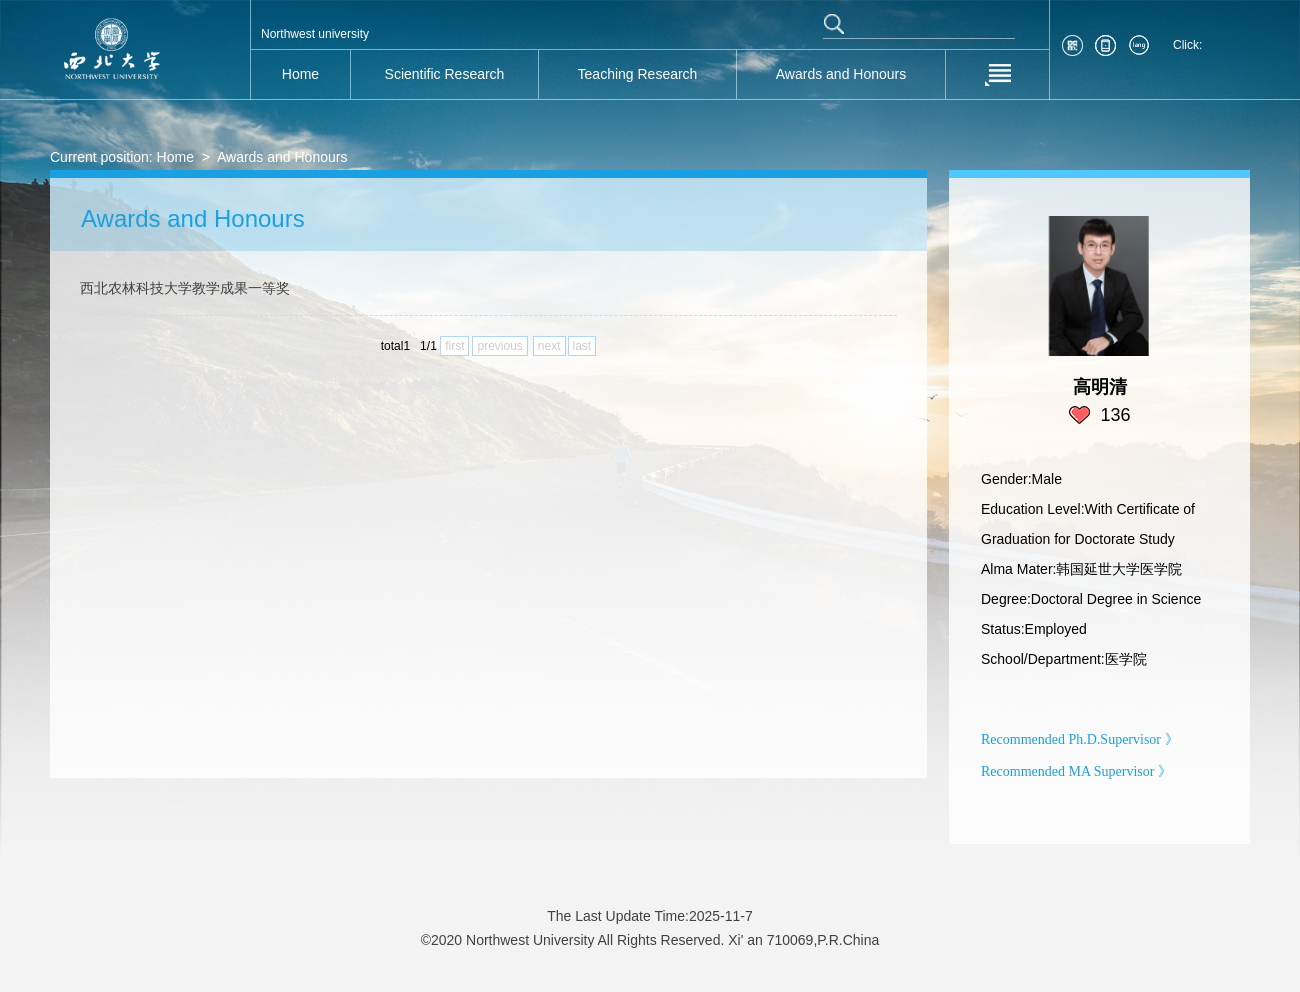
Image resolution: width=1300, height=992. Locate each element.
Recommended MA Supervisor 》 (1076, 771)
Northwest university (315, 34)
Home (175, 157)
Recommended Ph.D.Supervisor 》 (1080, 739)
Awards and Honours (282, 157)
